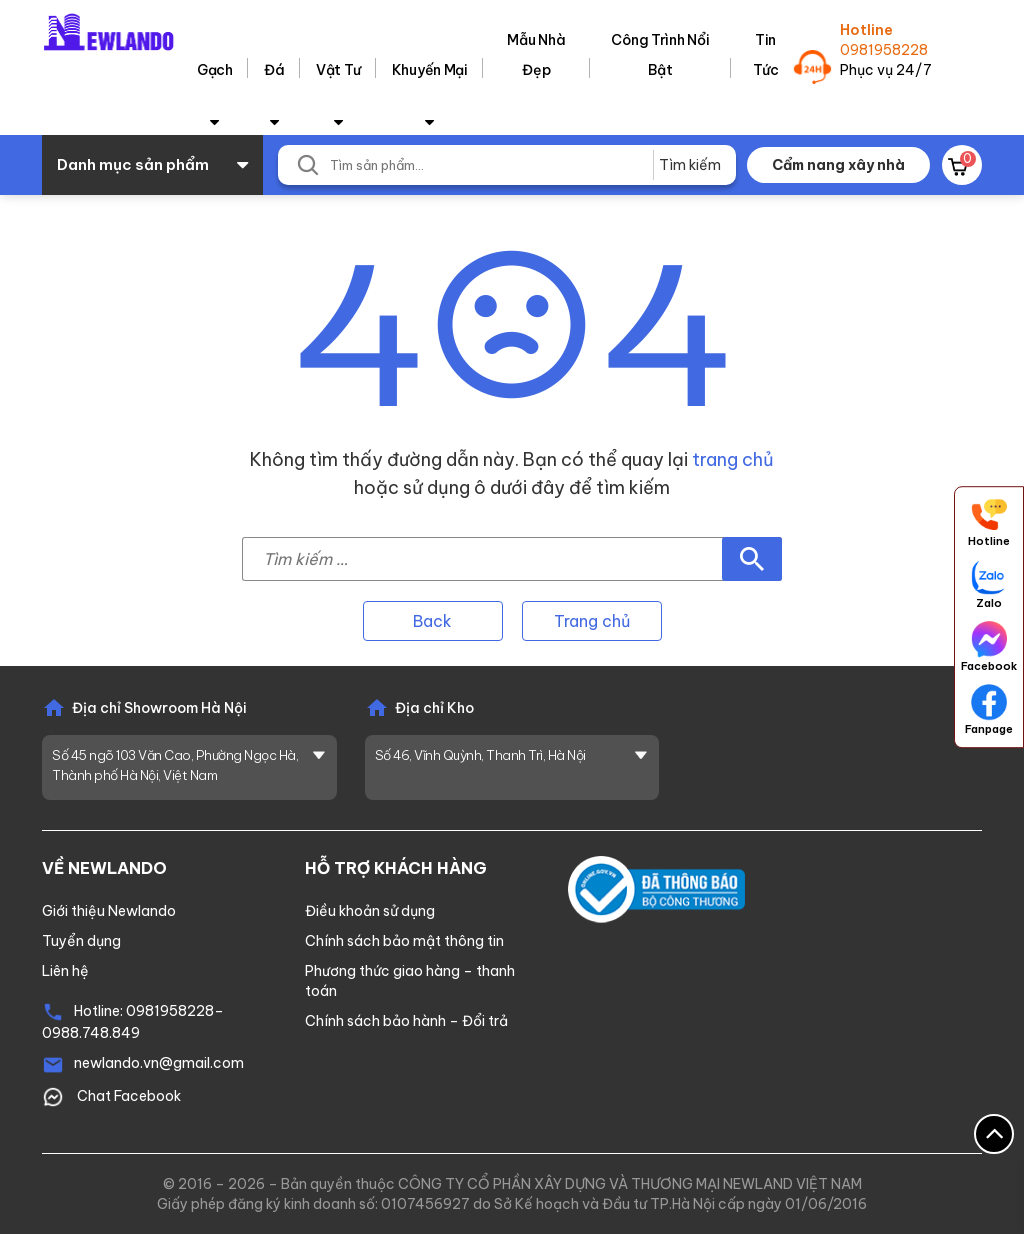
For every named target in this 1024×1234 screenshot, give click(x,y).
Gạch (215, 70)
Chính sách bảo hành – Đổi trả (406, 1021)
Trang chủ (592, 621)
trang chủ (733, 459)
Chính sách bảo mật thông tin (404, 941)
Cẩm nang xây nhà (838, 165)
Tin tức (766, 55)
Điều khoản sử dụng (370, 911)
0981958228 (884, 50)
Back (432, 621)
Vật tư (338, 70)
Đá (274, 70)
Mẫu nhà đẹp (536, 55)
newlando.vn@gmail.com (159, 1063)
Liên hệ (65, 971)
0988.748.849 (91, 1033)
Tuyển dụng (81, 941)
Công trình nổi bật (660, 55)
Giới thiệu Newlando (109, 911)
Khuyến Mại (430, 70)
